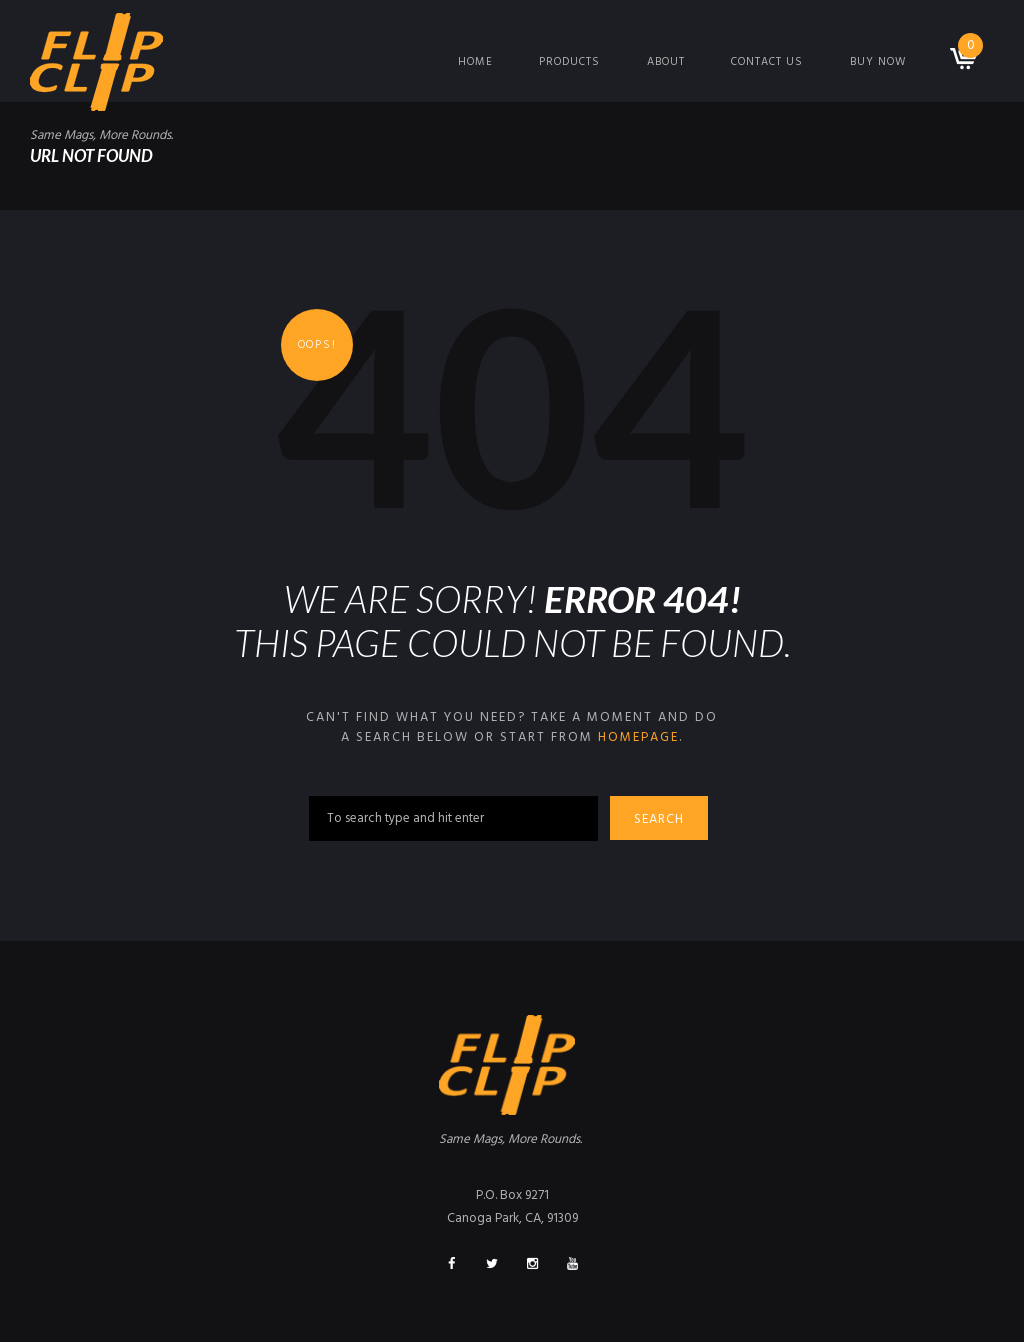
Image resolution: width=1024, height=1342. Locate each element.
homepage (638, 737)
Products (569, 62)
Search (659, 819)
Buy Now (878, 62)
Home (475, 62)
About (666, 62)
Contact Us (767, 62)
